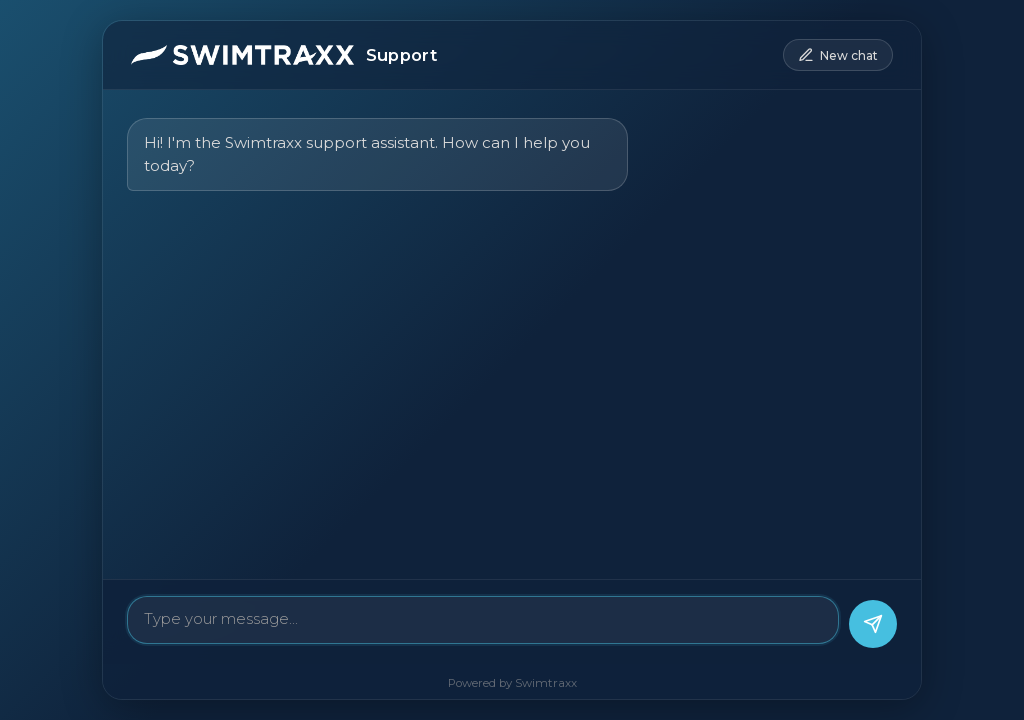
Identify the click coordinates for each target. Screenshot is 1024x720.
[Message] (483, 620)
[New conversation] (838, 55)
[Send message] (873, 624)
